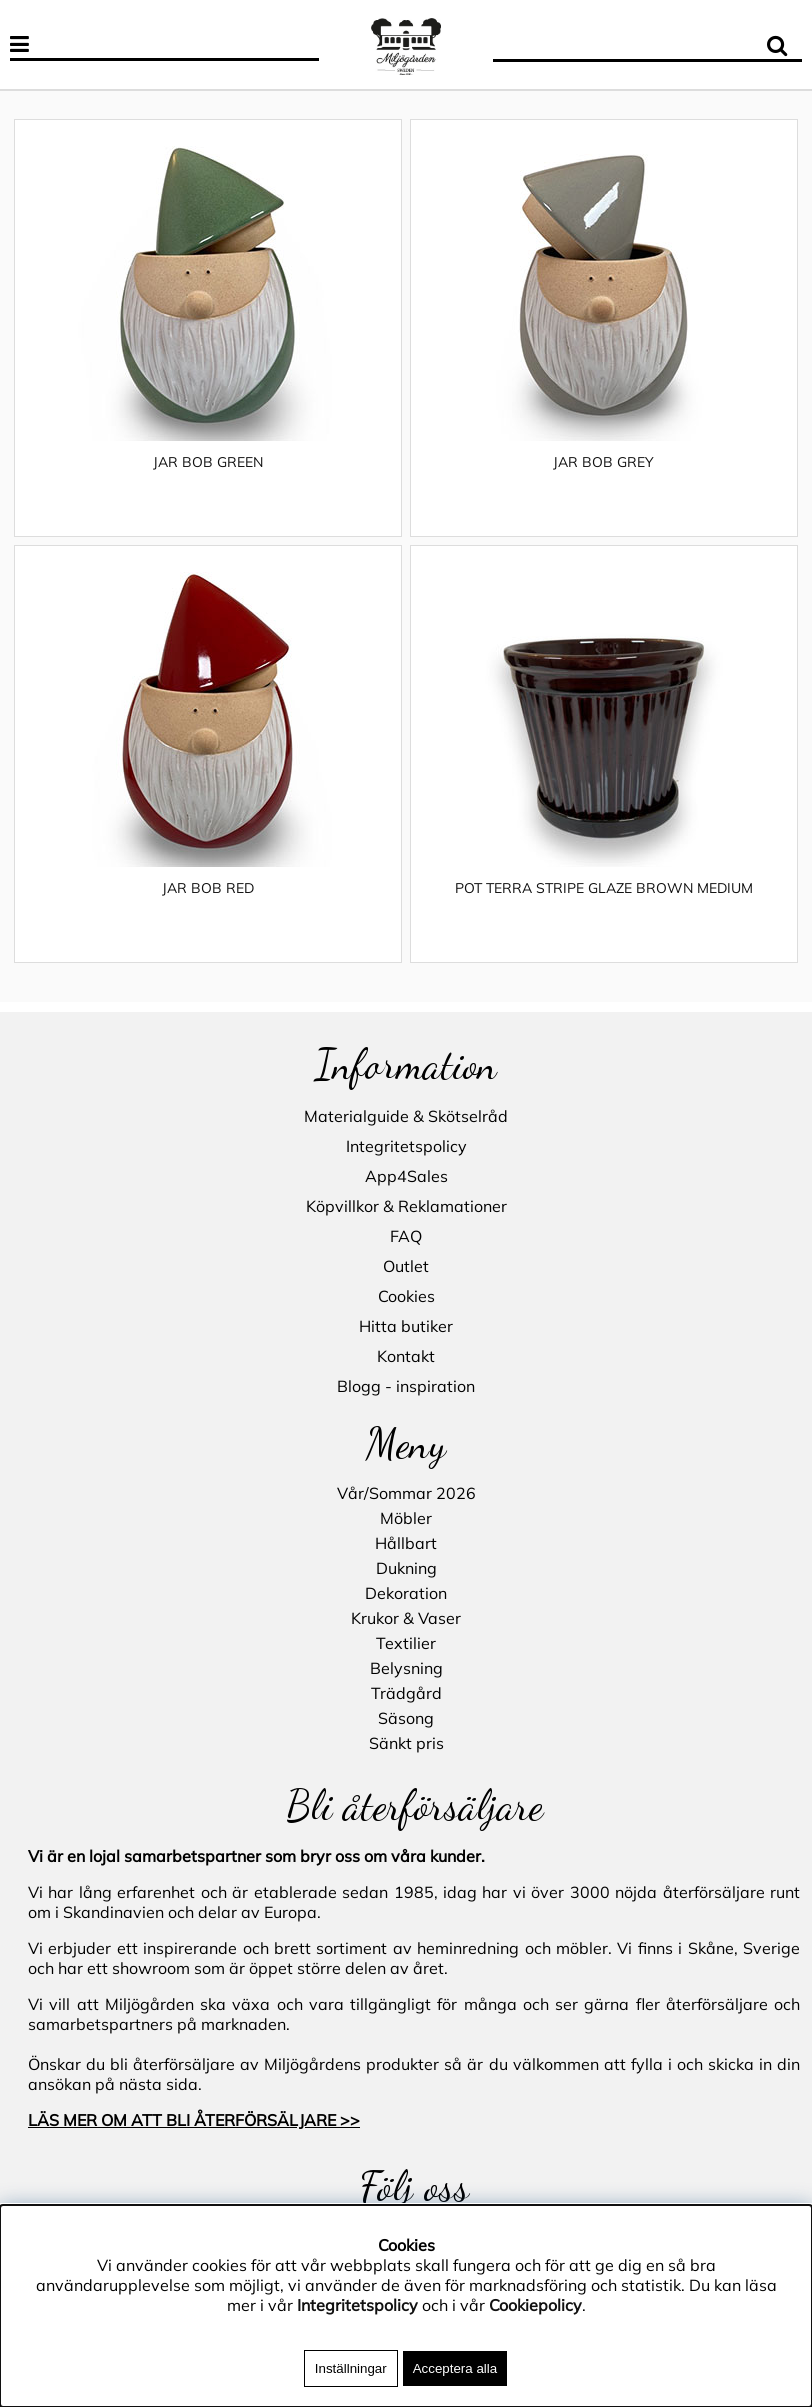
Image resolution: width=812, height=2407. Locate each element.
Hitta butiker (406, 1326)
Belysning (406, 1668)
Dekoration (406, 1593)
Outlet (406, 1266)
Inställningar (351, 2368)
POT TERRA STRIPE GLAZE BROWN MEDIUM (604, 888)
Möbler (406, 1518)
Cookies (406, 1296)
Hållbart (406, 1543)
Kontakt (406, 1356)
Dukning (406, 1568)
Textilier (406, 1643)
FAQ (406, 1236)
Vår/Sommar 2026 (406, 1493)
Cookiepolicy (535, 2305)
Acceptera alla (455, 2368)
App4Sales (406, 1176)
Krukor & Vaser (406, 1618)
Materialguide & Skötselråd (406, 1116)
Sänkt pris (406, 1743)
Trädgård (406, 1693)
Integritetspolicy (406, 1146)
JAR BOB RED (208, 888)
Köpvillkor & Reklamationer (406, 1206)
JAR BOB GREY (603, 462)
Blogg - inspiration (406, 1386)
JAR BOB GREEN (208, 462)
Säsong (406, 1718)
